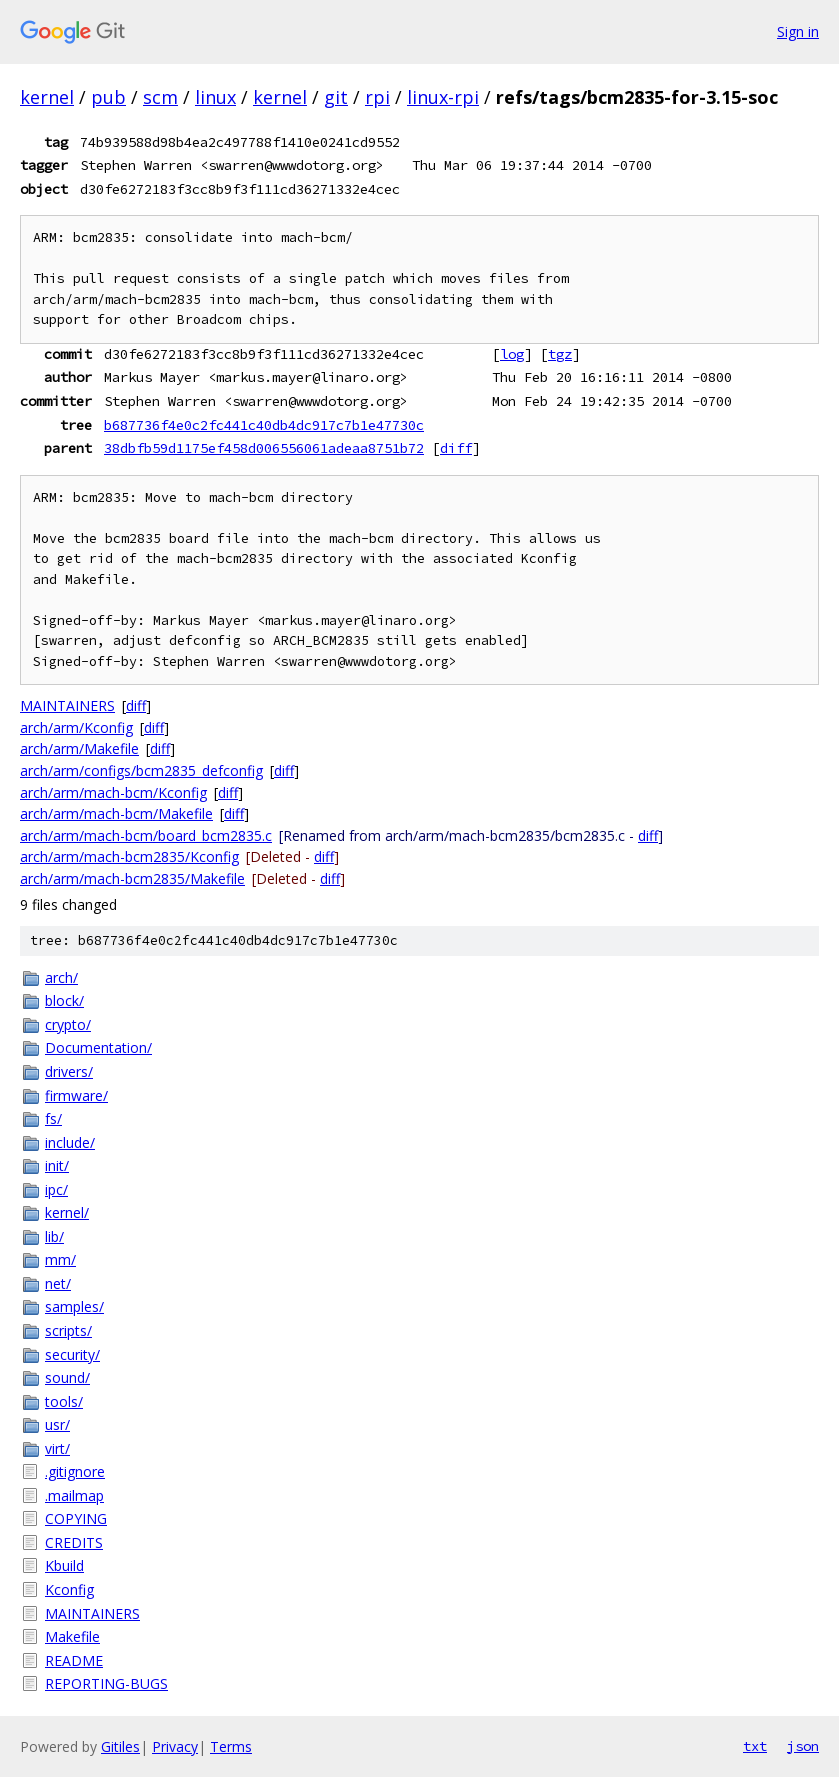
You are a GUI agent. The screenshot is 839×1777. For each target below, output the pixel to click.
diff (456, 448)
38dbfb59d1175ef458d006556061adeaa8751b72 (264, 448)
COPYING (76, 1518)
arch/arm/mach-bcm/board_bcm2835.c (146, 835)
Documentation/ (98, 1047)
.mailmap (74, 1495)
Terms (231, 1746)
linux (215, 97)
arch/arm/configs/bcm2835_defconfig (141, 770)
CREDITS (74, 1542)
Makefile (72, 1636)
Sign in (798, 31)
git (336, 97)
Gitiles (120, 1746)
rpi (377, 97)
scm (160, 97)
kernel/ (67, 1212)
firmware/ (76, 1095)
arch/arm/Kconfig (76, 727)
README (74, 1660)
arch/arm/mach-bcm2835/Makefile (132, 878)
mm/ (60, 1259)
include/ (70, 1142)
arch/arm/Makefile (79, 748)
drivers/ (69, 1071)
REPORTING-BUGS (106, 1683)
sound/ (67, 1377)
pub (108, 97)
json (803, 1746)
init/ (57, 1165)
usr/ (57, 1424)
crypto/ (68, 1024)
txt (755, 1746)
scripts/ (68, 1330)
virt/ (57, 1448)
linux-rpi (443, 97)
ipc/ (56, 1189)
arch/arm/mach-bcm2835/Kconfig (129, 856)
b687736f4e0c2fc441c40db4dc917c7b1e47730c (264, 425)
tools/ (64, 1401)
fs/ (53, 1118)
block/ (64, 1000)
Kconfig (69, 1589)
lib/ (54, 1236)
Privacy (175, 1746)
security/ (72, 1354)
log (512, 354)
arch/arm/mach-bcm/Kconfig (113, 792)
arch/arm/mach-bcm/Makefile (116, 813)
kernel (47, 97)
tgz (560, 354)
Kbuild (64, 1565)
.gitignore (75, 1471)
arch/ (61, 977)
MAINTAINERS (67, 705)
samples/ (74, 1306)
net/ (58, 1283)
